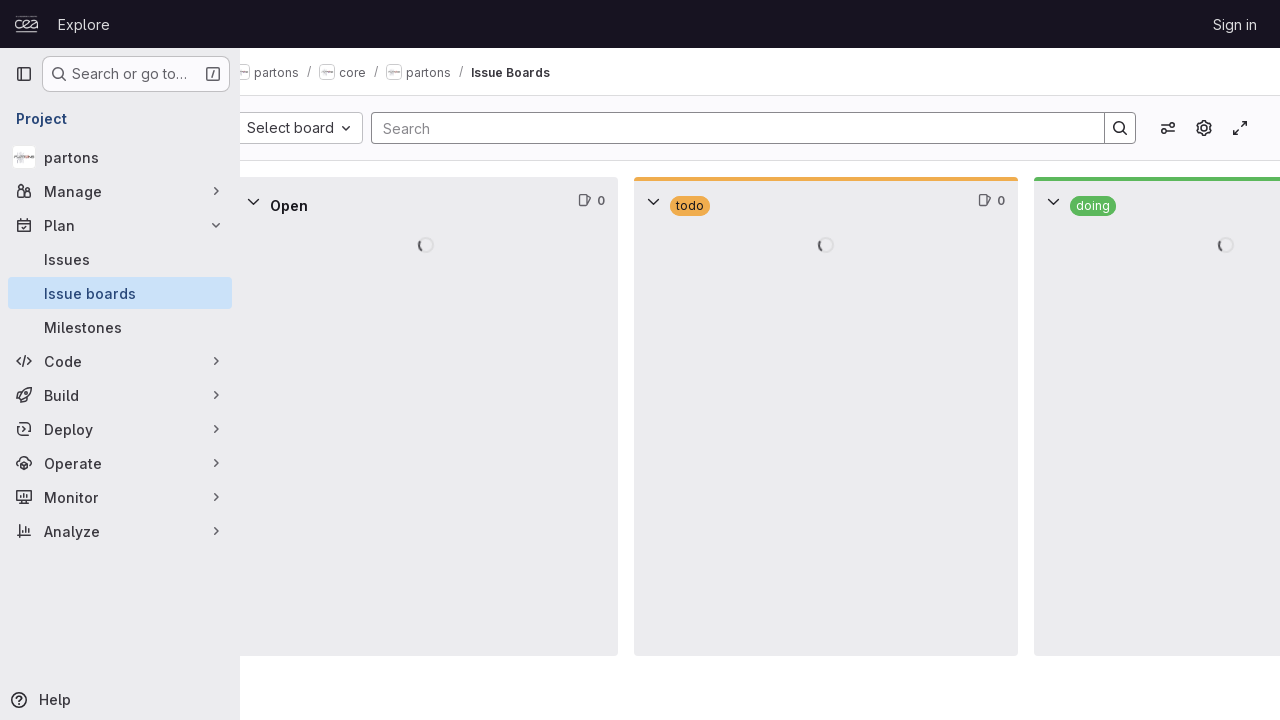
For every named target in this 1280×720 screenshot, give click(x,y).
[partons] (120, 157)
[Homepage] (26, 24)
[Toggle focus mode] (1240, 128)
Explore (84, 24)
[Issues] (120, 259)
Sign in (1235, 24)
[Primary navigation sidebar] (24, 74)
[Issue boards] (120, 293)
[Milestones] (120, 327)
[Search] (743, 128)
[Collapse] (284, 201)
